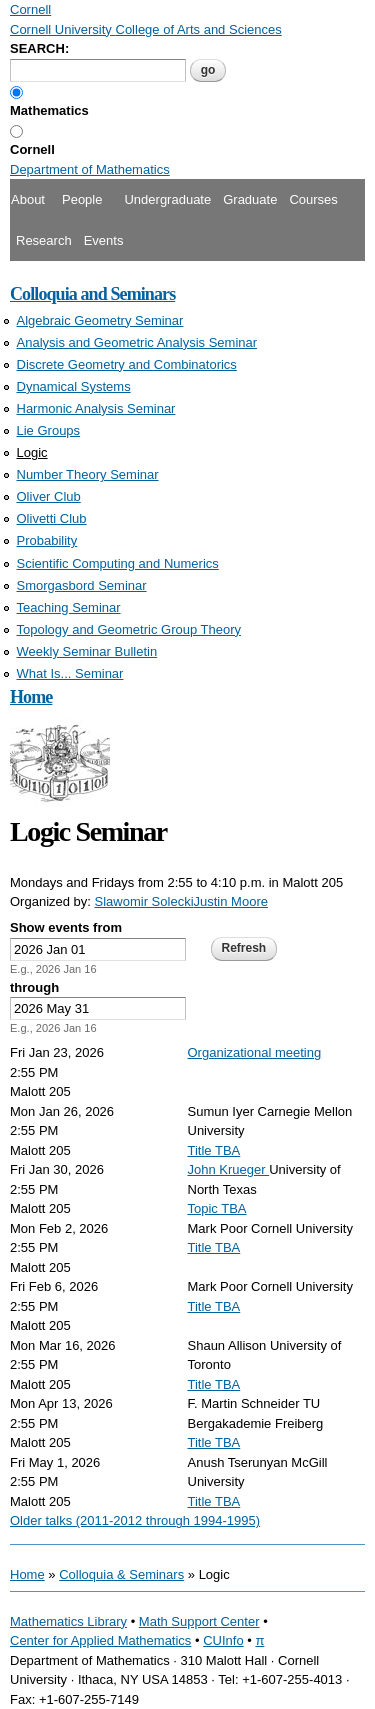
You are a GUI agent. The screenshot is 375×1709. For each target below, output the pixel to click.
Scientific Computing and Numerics (118, 563)
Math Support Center (199, 1621)
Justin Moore (231, 901)
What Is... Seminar (70, 673)
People (82, 199)
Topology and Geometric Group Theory (129, 629)
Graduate (250, 199)
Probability (47, 540)
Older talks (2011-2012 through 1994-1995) (135, 1520)
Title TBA (214, 1150)
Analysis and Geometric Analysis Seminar (137, 342)
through (34, 987)
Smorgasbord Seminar (82, 585)
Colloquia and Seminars (92, 294)
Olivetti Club (52, 518)
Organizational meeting (255, 1052)
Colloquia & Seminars (121, 1574)
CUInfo (223, 1640)
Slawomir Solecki (144, 901)
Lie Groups (49, 430)
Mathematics (49, 110)
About (28, 199)
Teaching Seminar (69, 607)
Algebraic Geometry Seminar (100, 320)
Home (31, 697)
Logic (32, 452)
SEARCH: (39, 48)
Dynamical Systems (74, 386)
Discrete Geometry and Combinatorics (127, 364)
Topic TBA (217, 1208)
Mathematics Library (68, 1621)
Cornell (32, 149)
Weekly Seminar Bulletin (87, 651)
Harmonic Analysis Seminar (96, 408)
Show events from (66, 927)
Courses (313, 199)
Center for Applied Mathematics (100, 1640)
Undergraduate (167, 199)
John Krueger (229, 1169)
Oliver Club (49, 496)
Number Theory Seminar (88, 474)
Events (104, 240)
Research (44, 240)
